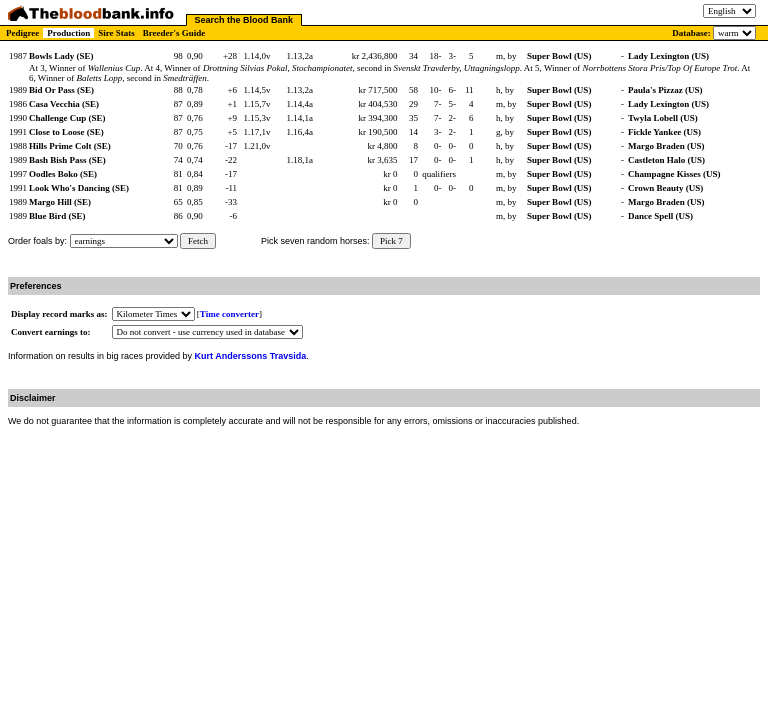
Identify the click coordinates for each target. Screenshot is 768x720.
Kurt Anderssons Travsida (251, 356)
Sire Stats (116, 33)
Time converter (229, 314)
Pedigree (22, 33)
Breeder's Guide (174, 33)
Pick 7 (391, 241)
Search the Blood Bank (244, 20)
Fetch (198, 241)
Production (68, 33)
